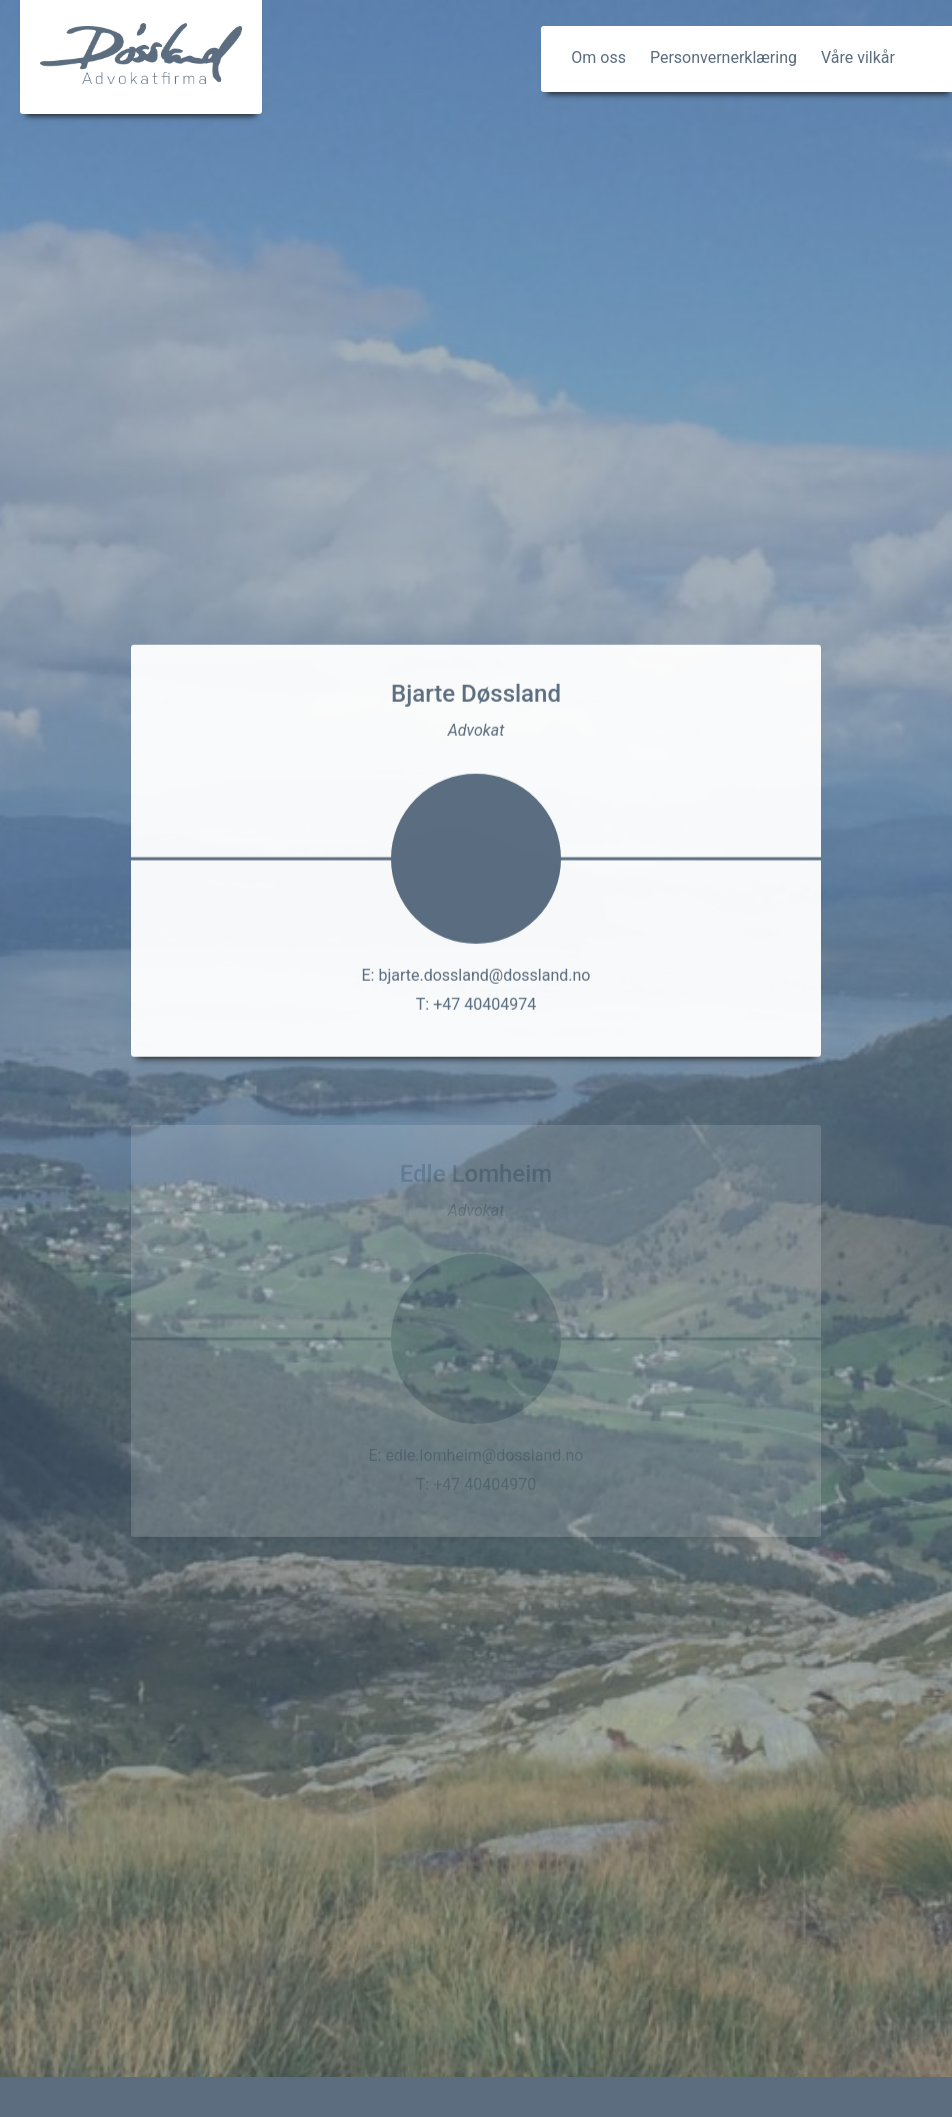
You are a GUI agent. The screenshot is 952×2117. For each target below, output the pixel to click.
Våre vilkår (858, 57)
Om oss (598, 57)
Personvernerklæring (723, 57)
